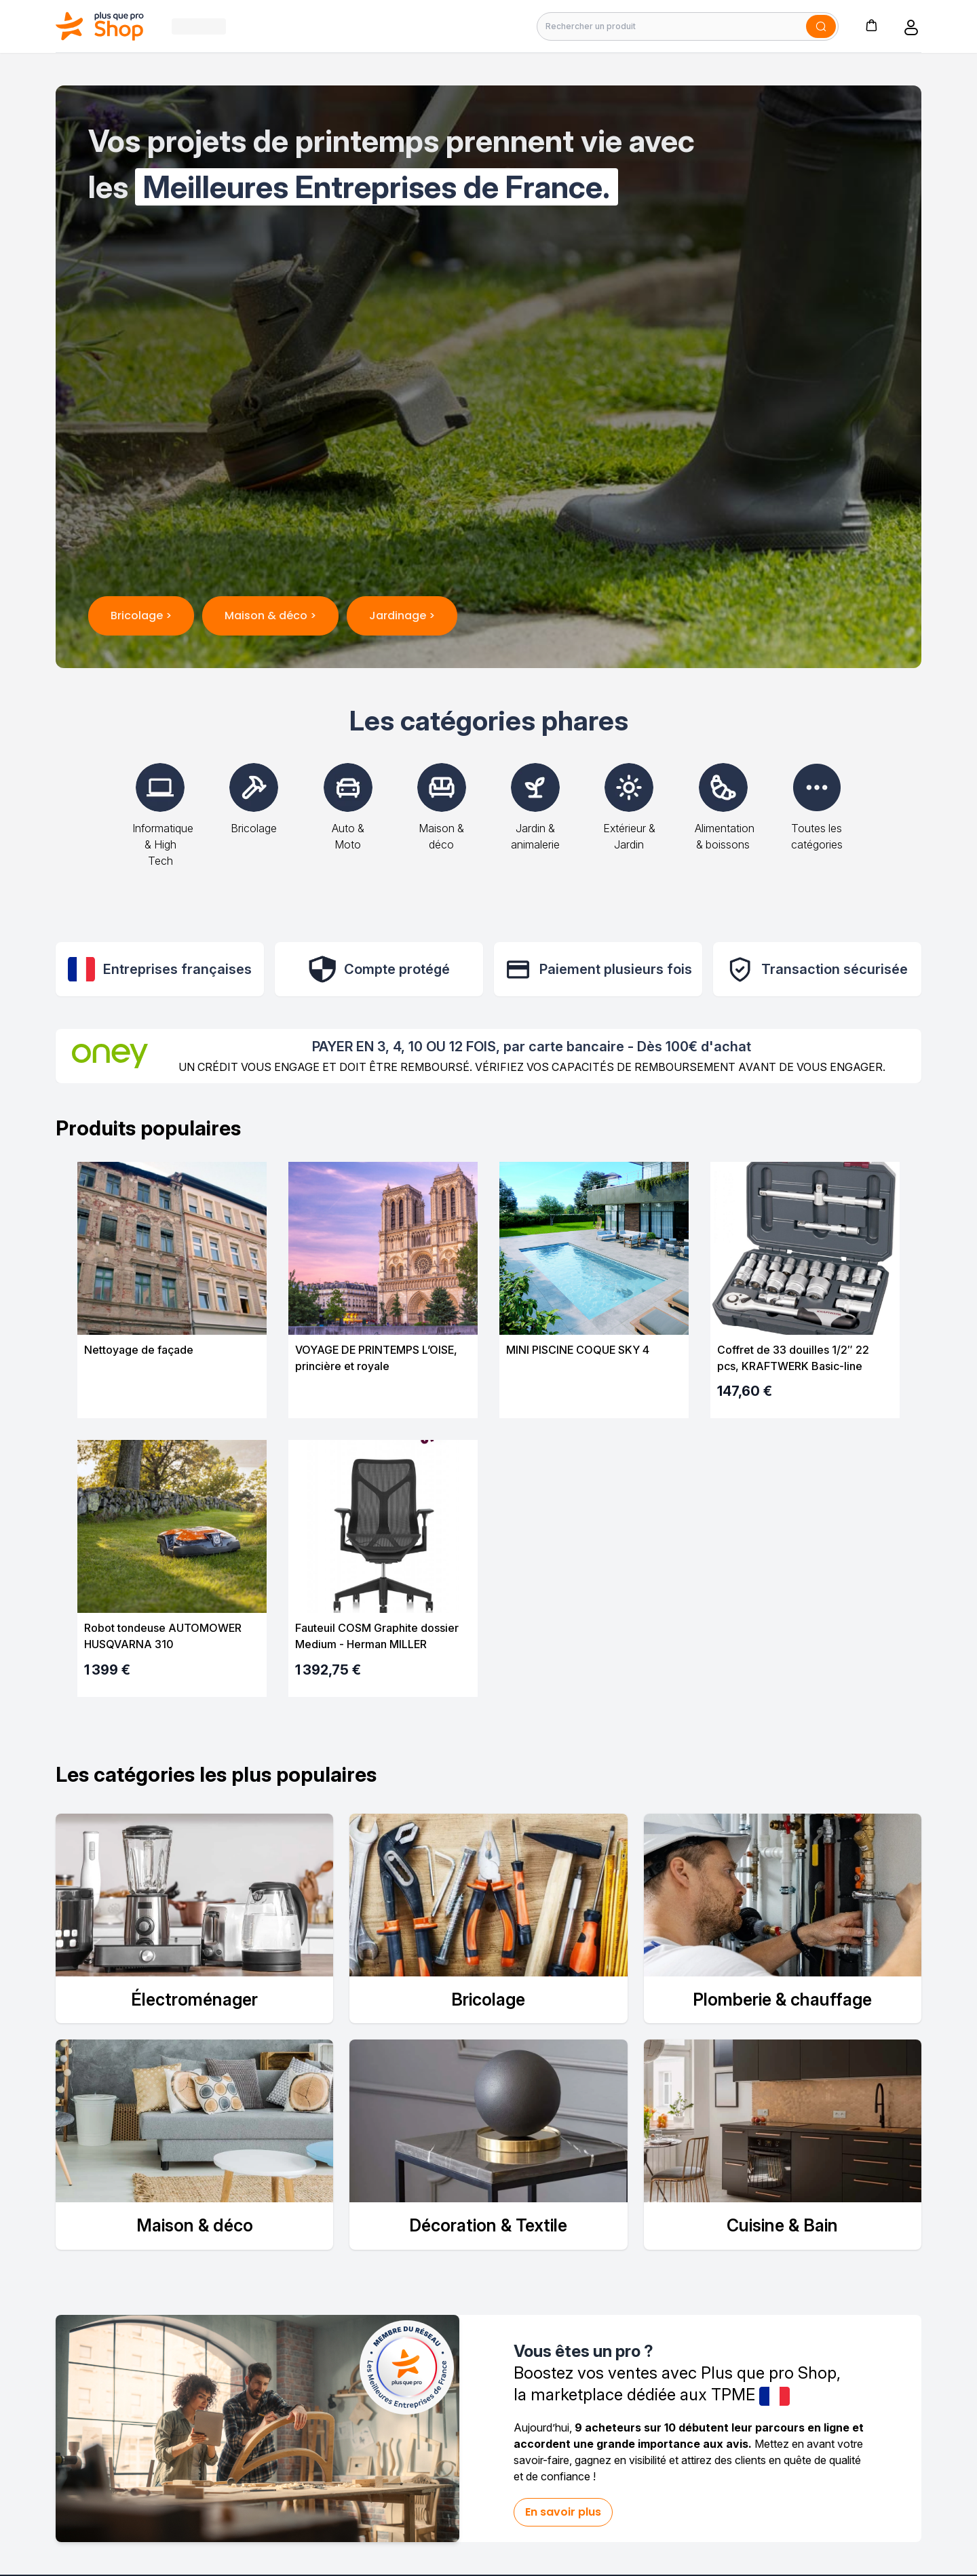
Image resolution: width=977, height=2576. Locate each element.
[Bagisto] (100, 26)
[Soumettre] (821, 26)
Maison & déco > (270, 615)
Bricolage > (141, 615)
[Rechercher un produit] (688, 26)
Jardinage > (402, 615)
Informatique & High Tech (162, 825)
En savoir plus (563, 2512)
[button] (871, 24)
